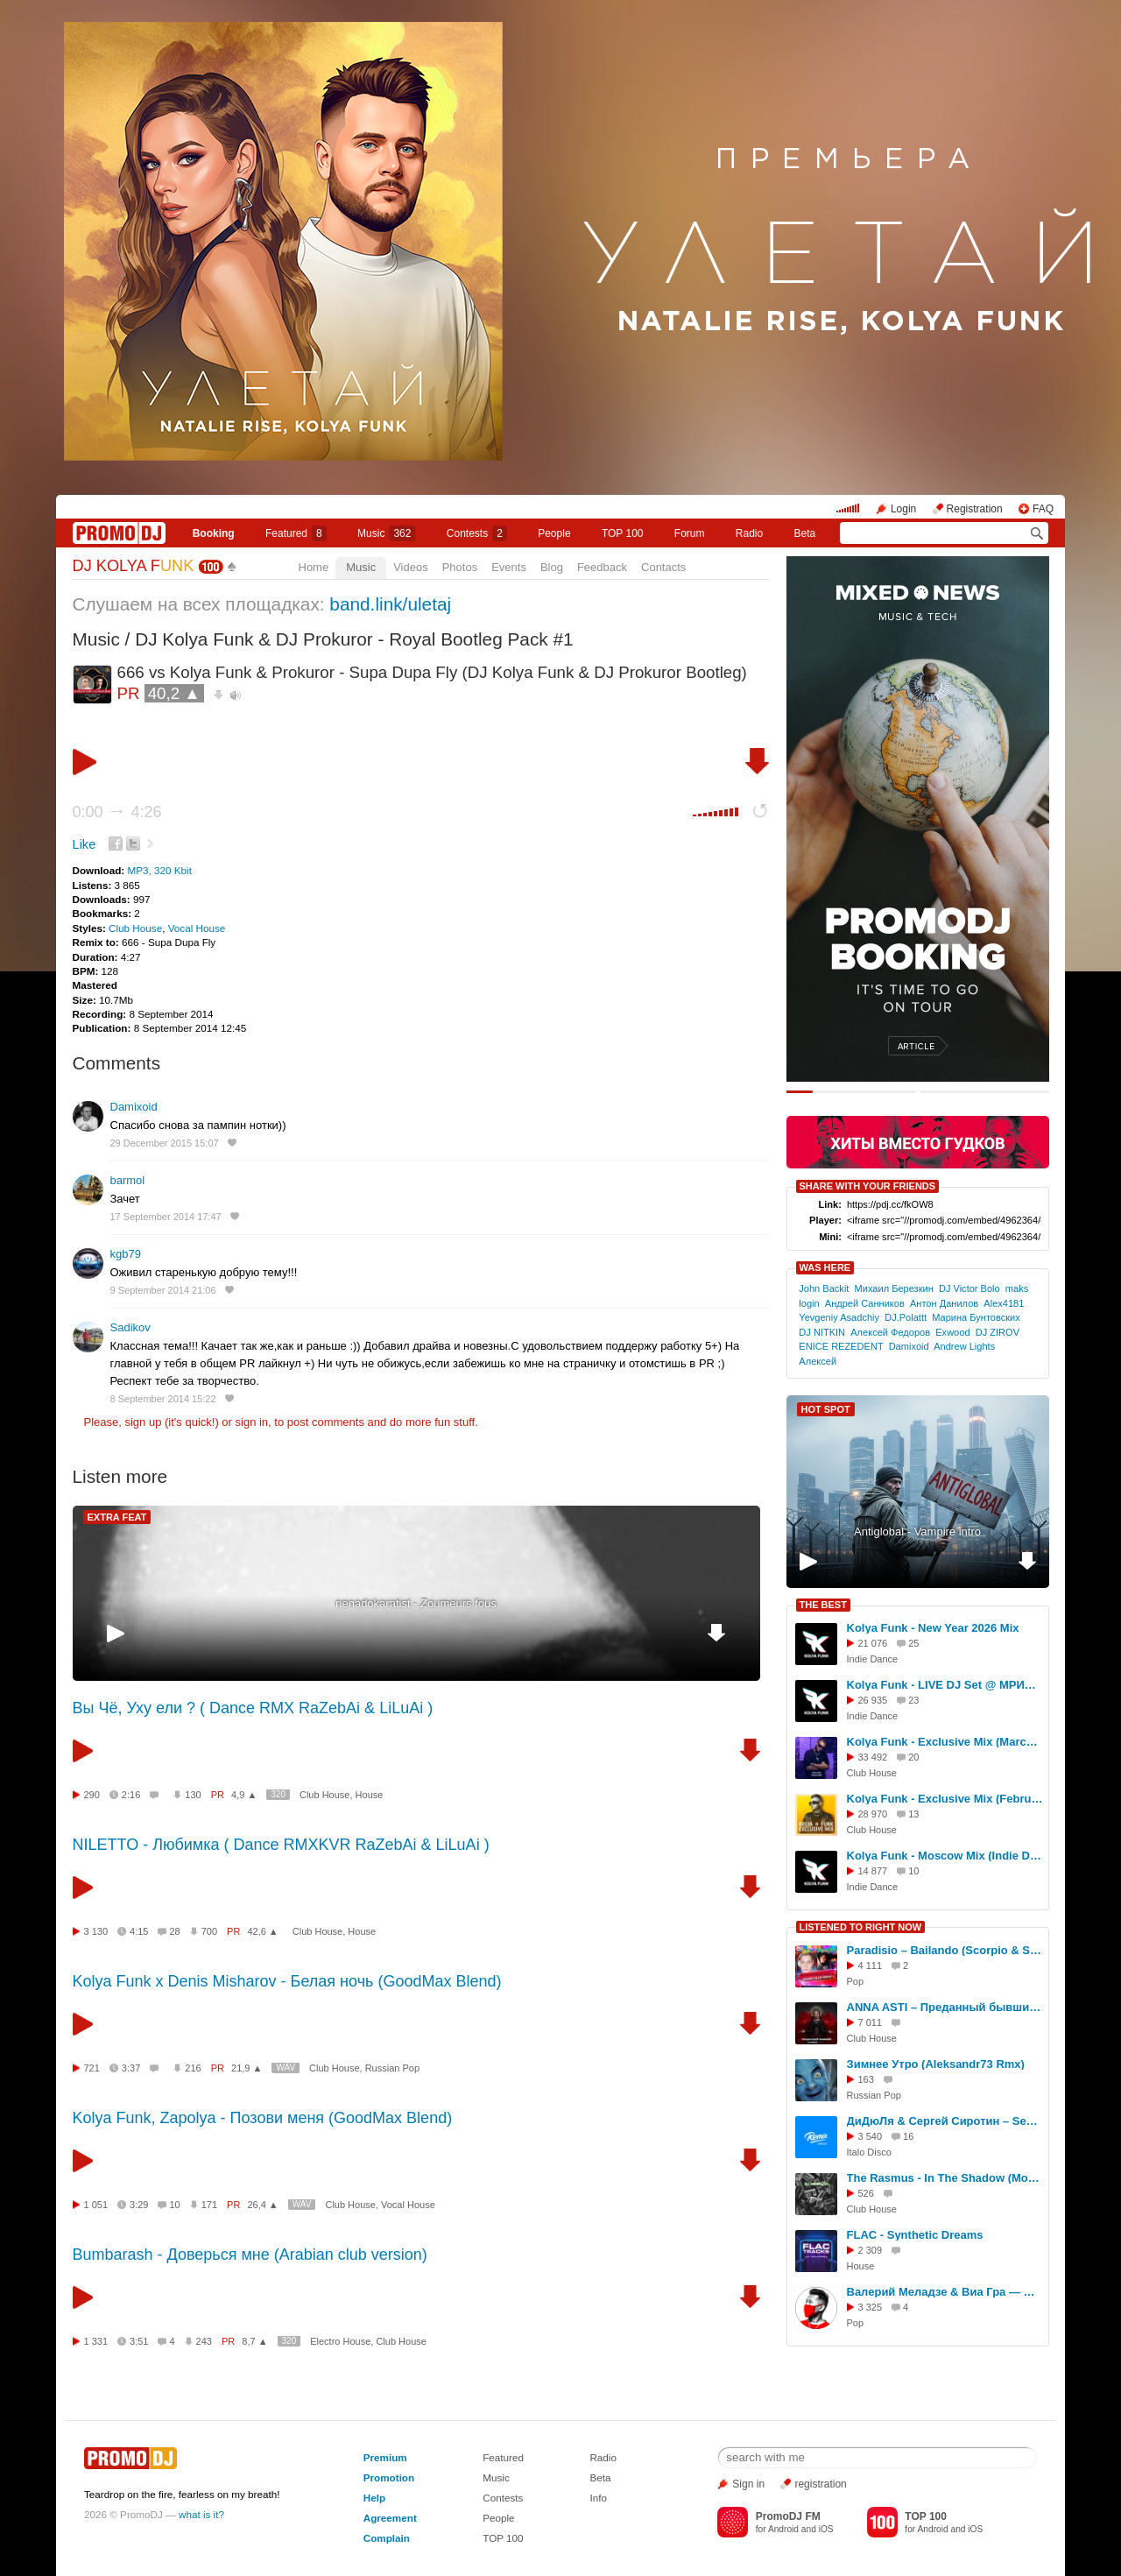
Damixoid (134, 1106)
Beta (805, 533)
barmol (127, 1180)
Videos (410, 567)
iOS (826, 2529)
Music (386, 533)
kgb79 (125, 1254)
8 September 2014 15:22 (163, 1399)
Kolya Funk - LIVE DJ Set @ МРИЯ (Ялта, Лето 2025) (945, 1684)
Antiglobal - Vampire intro (917, 1531)
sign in (252, 1422)
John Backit (824, 1288)
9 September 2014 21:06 (163, 1290)
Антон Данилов (944, 1303)
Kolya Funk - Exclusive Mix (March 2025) (945, 1741)
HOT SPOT (825, 1409)
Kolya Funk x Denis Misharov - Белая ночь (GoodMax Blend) (287, 1981)
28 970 (873, 1814)
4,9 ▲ (244, 1794)
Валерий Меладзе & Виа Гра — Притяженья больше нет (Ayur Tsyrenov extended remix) (945, 2291)
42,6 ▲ (262, 1931)
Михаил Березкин (894, 1288)
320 (278, 1794)
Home (314, 567)
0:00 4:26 (117, 812)
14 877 (873, 1871)
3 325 (870, 2307)
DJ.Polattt (906, 1317)
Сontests (477, 533)
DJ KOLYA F (133, 566)
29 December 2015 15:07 (164, 1143)
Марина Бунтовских (976, 1317)
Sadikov (130, 1327)
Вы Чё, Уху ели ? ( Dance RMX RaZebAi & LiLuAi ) (253, 1708)
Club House (135, 928)
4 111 (870, 1965)
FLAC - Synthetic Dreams (915, 2235)
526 (866, 2193)
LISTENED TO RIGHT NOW (861, 1927)
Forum (689, 533)
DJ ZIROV (997, 1332)
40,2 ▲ (174, 693)
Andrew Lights (964, 1346)
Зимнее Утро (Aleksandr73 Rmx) (936, 2064)
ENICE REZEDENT (841, 1346)
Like (84, 844)
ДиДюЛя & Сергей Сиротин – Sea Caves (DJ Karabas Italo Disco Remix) (945, 2121)
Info (598, 2497)
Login (903, 509)
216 (193, 2068)
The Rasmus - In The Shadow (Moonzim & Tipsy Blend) (945, 2178)
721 (92, 2068)
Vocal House (197, 928)
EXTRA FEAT (117, 1517)
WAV (285, 2067)
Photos (459, 567)
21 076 (873, 1643)
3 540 (870, 2136)
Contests (503, 2497)
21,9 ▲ (246, 2068)
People (554, 533)
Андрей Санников (865, 1303)
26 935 (873, 1700)
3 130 (96, 1931)
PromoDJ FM (788, 2516)
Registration (975, 509)
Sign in (748, 2484)
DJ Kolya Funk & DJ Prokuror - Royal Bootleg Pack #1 (354, 639)
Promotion (388, 2477)
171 (209, 2204)
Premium (385, 2457)
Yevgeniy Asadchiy (839, 1317)
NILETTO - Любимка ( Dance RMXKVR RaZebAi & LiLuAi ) (281, 1844)
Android (783, 2529)
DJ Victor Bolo (969, 1288)
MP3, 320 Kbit (159, 870)
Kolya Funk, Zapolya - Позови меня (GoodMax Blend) (263, 2118)
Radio (749, 533)
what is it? (201, 2514)
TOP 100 (623, 533)
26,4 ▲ (262, 2204)
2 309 (870, 2250)
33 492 (873, 1757)
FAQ (1043, 509)
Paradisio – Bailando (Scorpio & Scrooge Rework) (945, 1950)
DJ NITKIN (822, 1332)
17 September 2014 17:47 (166, 1216)
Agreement (390, 2517)
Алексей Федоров (890, 1332)
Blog (551, 567)
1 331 (96, 2341)
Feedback (602, 567)
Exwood (952, 1332)
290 (92, 1794)
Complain (386, 2538)
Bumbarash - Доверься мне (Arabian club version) (250, 2254)
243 (204, 2341)
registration (820, 2484)
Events (508, 567)
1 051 (96, 2204)
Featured (296, 533)
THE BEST (823, 1604)
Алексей (817, 1361)
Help (374, 2497)
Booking (214, 533)
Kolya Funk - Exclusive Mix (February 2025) (945, 1798)
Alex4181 (1004, 1303)
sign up (142, 1422)
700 (209, 1931)
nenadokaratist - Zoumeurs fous (416, 1603)
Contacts (663, 567)
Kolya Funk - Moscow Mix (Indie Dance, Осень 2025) (945, 1855)
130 (193, 1794)
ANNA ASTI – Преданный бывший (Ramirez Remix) (945, 2007)
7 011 (870, 2022)
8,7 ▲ (254, 2341)
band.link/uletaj (390, 604)
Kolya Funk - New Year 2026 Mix (933, 1628)
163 (866, 2079)
